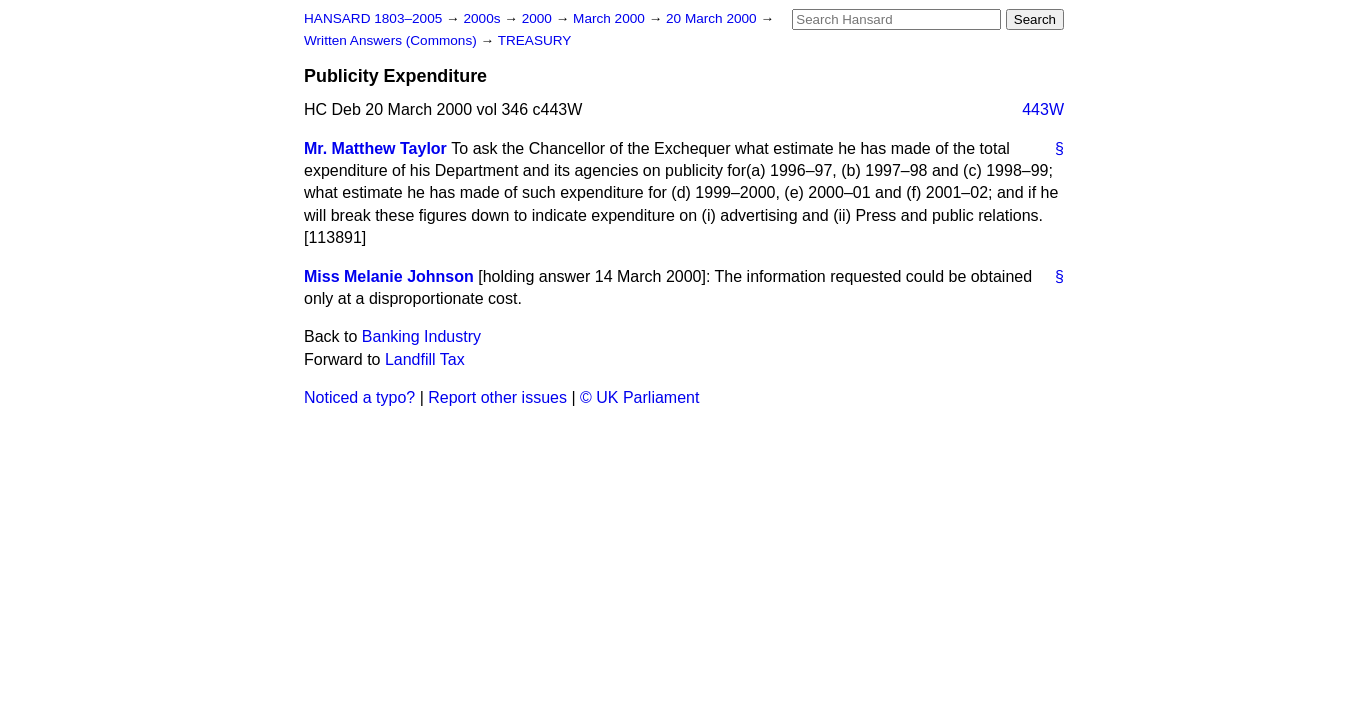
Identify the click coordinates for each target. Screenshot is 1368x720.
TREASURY (535, 40)
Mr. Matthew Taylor (375, 148)
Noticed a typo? (359, 397)
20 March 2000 (713, 18)
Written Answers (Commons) (392, 40)
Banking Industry (421, 336)
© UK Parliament (639, 397)
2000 (539, 18)
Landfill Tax (425, 359)
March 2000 (611, 18)
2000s (483, 18)
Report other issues (497, 397)
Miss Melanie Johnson (389, 276)
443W (1043, 109)
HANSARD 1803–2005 (373, 18)
